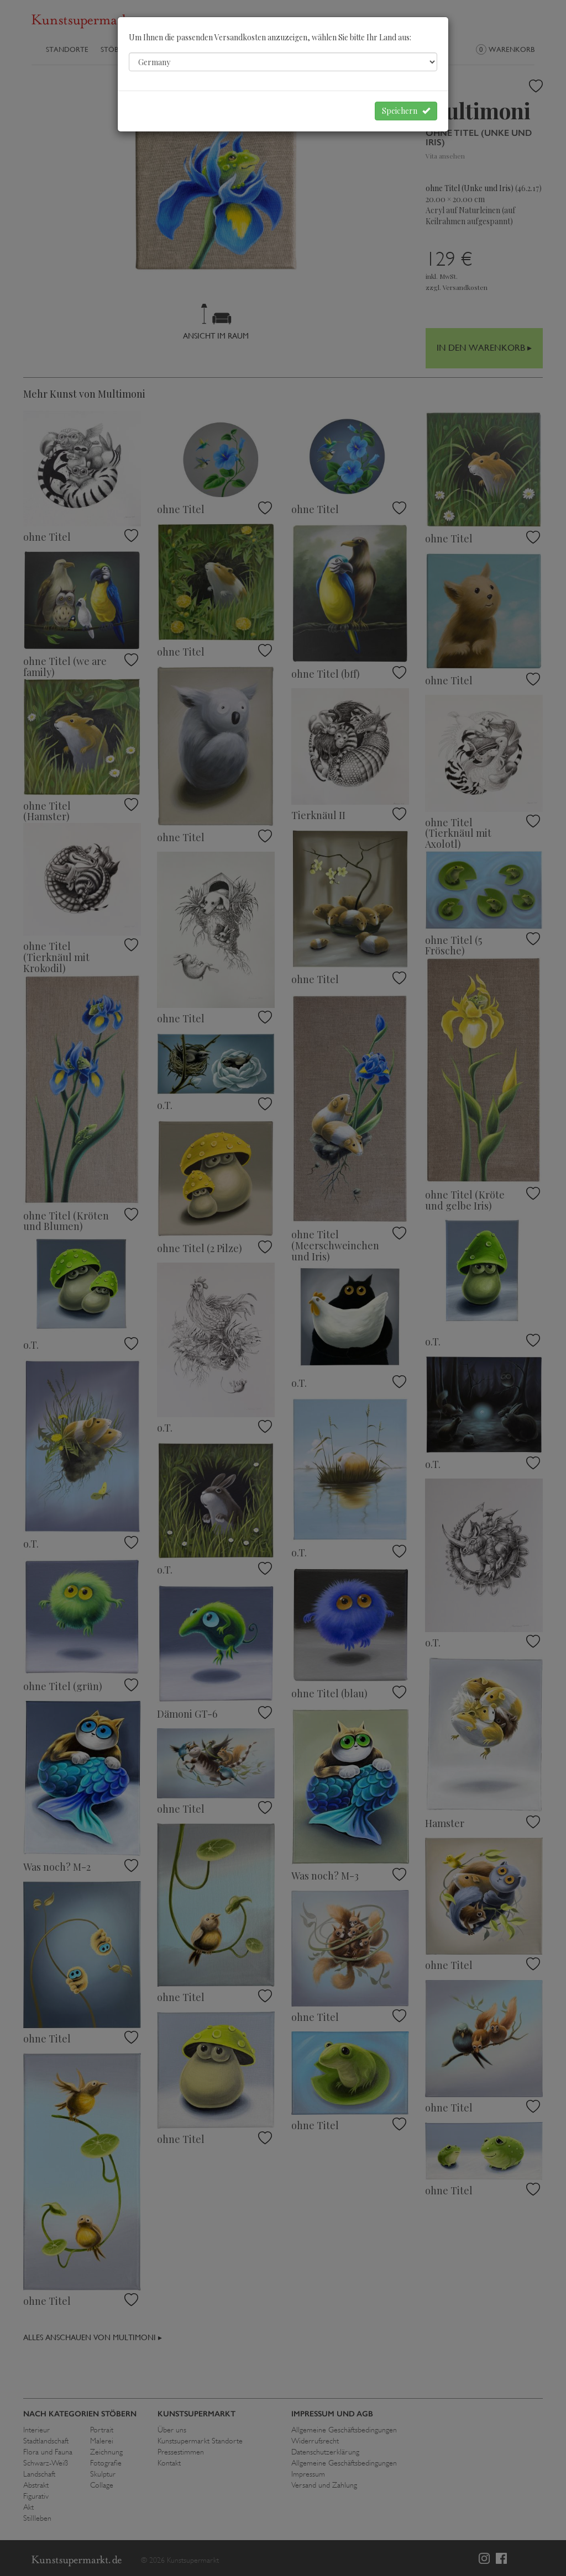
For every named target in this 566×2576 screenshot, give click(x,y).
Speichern (406, 110)
